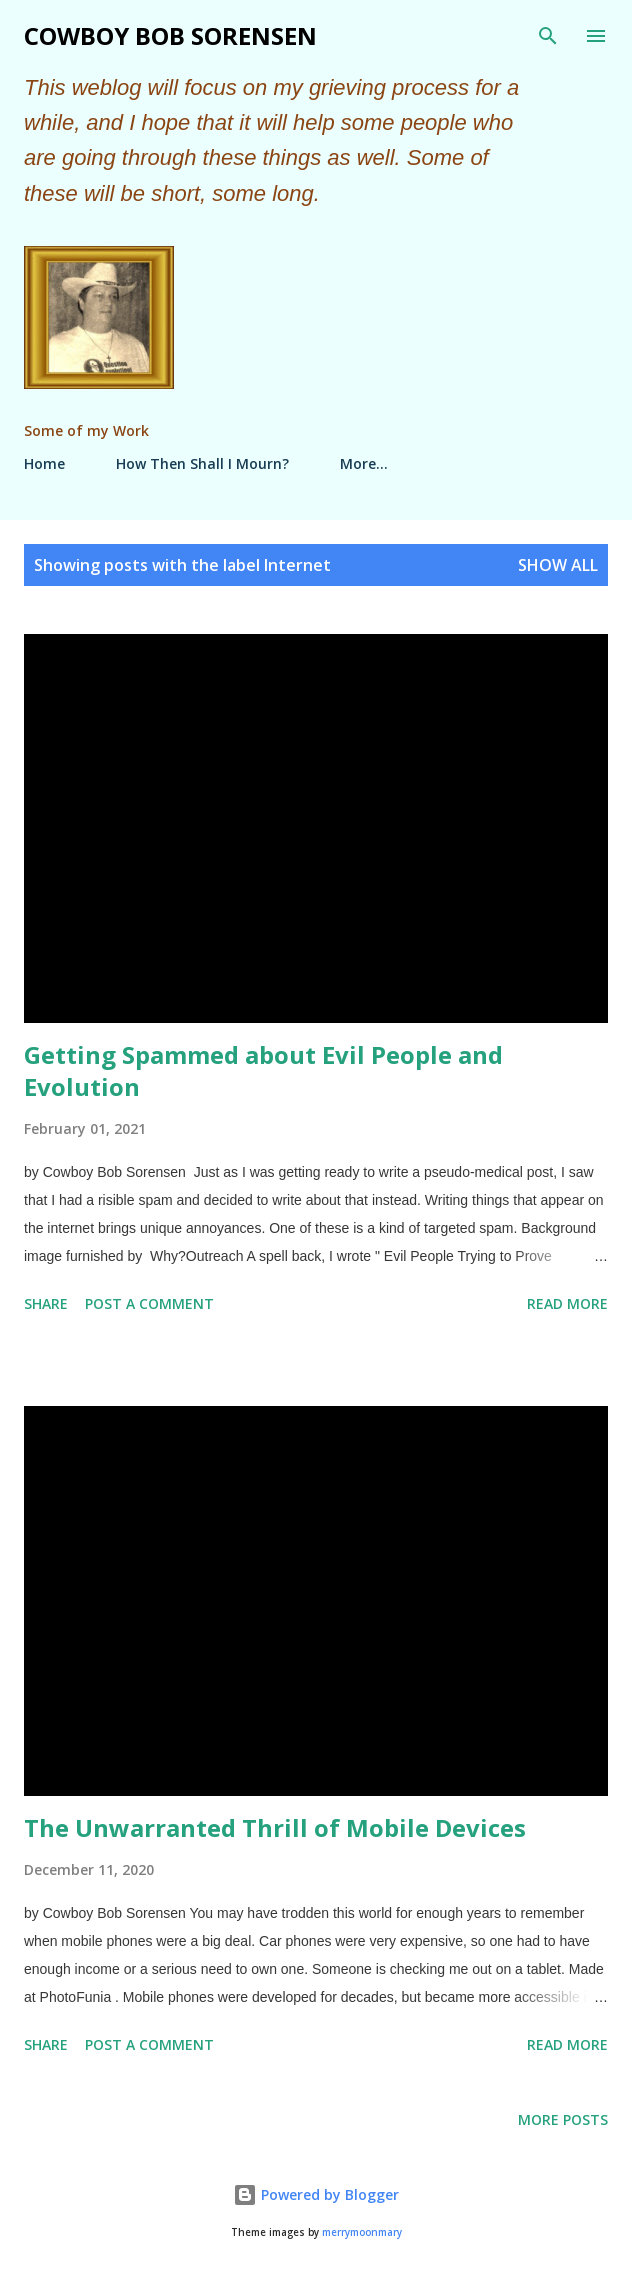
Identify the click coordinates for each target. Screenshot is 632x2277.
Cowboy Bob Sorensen (170, 35)
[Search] (548, 36)
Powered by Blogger (316, 2194)
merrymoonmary (362, 2232)
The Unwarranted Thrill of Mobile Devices (275, 1827)
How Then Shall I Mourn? (202, 463)
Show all (558, 565)
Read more (567, 1303)
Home (44, 463)
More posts (563, 2119)
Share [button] (46, 1303)
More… (364, 463)
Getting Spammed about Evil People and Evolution (263, 1070)
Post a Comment (149, 1303)
